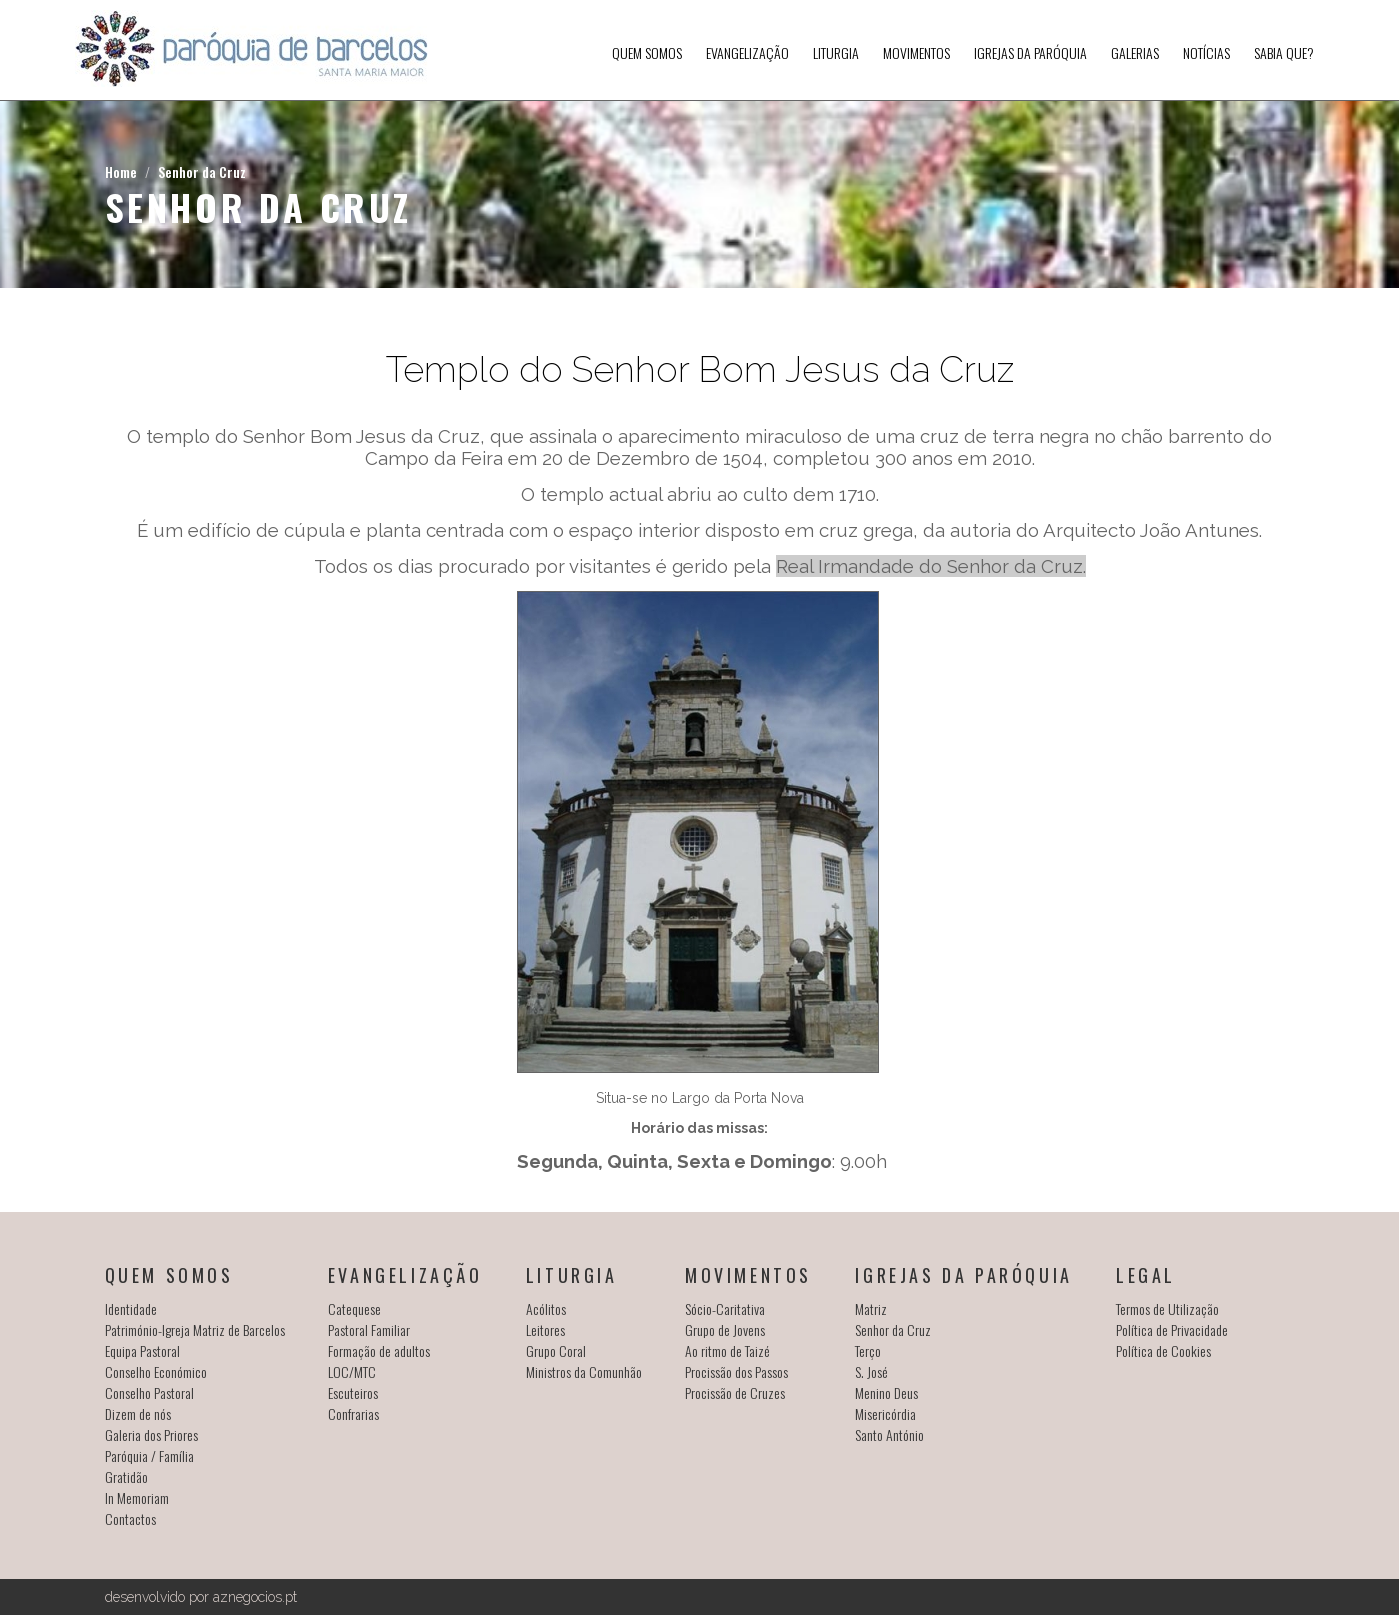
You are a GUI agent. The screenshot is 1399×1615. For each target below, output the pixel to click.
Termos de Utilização (1167, 1308)
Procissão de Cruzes (735, 1392)
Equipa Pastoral (142, 1350)
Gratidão (126, 1476)
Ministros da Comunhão (584, 1371)
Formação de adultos (379, 1350)
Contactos (130, 1518)
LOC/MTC (352, 1371)
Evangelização (747, 52)
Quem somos (647, 52)
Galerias (1135, 52)
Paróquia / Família (149, 1455)
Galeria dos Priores (151, 1434)
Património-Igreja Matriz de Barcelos (195, 1329)
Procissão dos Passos (736, 1371)
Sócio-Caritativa (725, 1308)
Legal (1146, 1275)
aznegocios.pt (255, 1597)
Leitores (545, 1329)
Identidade (131, 1308)
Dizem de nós (138, 1413)
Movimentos (916, 52)
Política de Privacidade (1172, 1329)
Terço (868, 1350)
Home (121, 171)
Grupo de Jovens (725, 1329)
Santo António (889, 1434)
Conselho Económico (156, 1371)
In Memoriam (137, 1497)
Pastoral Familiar (369, 1329)
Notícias (1206, 52)
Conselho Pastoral (149, 1392)
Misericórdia (885, 1413)
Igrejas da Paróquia (1030, 52)
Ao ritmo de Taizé (727, 1350)
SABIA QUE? (1284, 52)
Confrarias (353, 1413)
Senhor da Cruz (202, 171)
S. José (871, 1371)
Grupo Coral (556, 1350)
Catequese (354, 1308)
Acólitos (546, 1308)
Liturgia (836, 52)
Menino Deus (886, 1392)
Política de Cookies (1163, 1350)
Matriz (871, 1308)
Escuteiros (353, 1392)
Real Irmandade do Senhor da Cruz (929, 566)
